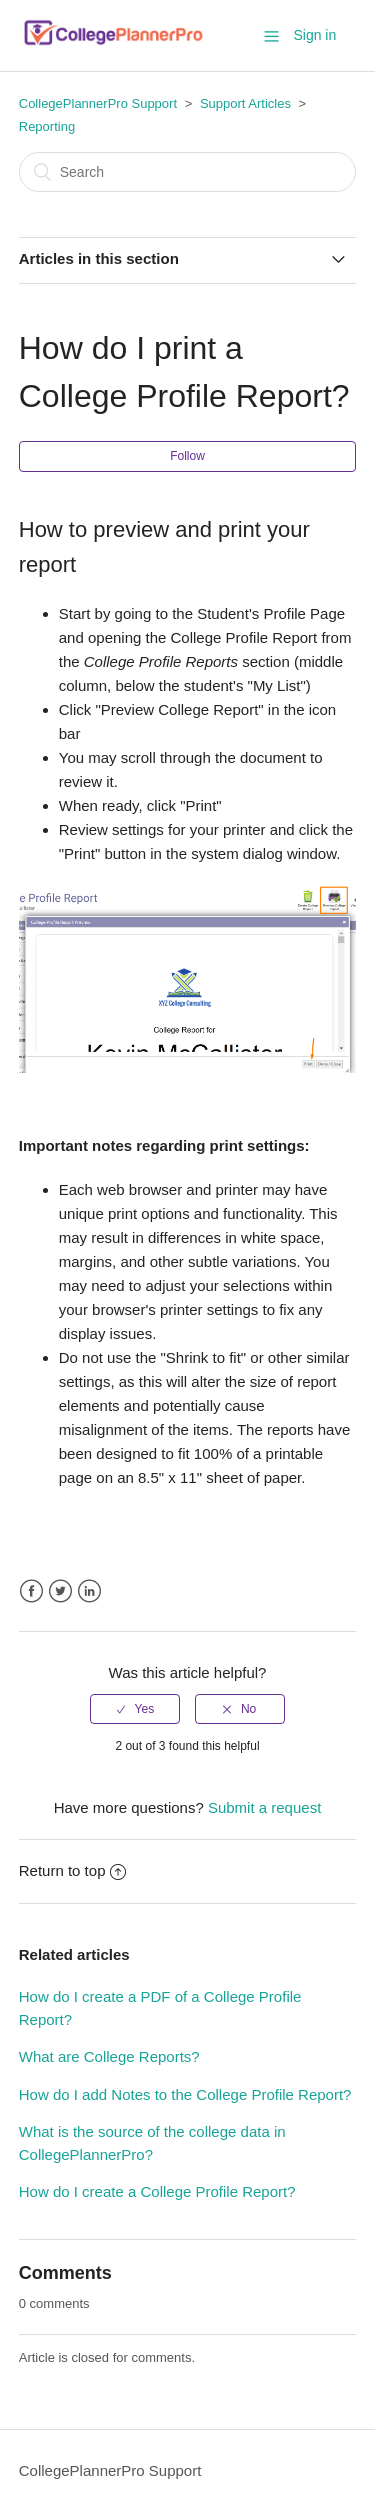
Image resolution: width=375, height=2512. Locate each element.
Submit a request (264, 1807)
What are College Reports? (109, 2056)
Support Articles (245, 103)
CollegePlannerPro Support (98, 103)
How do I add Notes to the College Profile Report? (185, 2094)
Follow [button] (187, 456)
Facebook (31, 1591)
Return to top (73, 1870)
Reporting (47, 126)
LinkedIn (89, 1591)
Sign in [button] (314, 35)
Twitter (60, 1591)
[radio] (135, 1709)
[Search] (188, 172)
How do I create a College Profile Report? (157, 2191)
